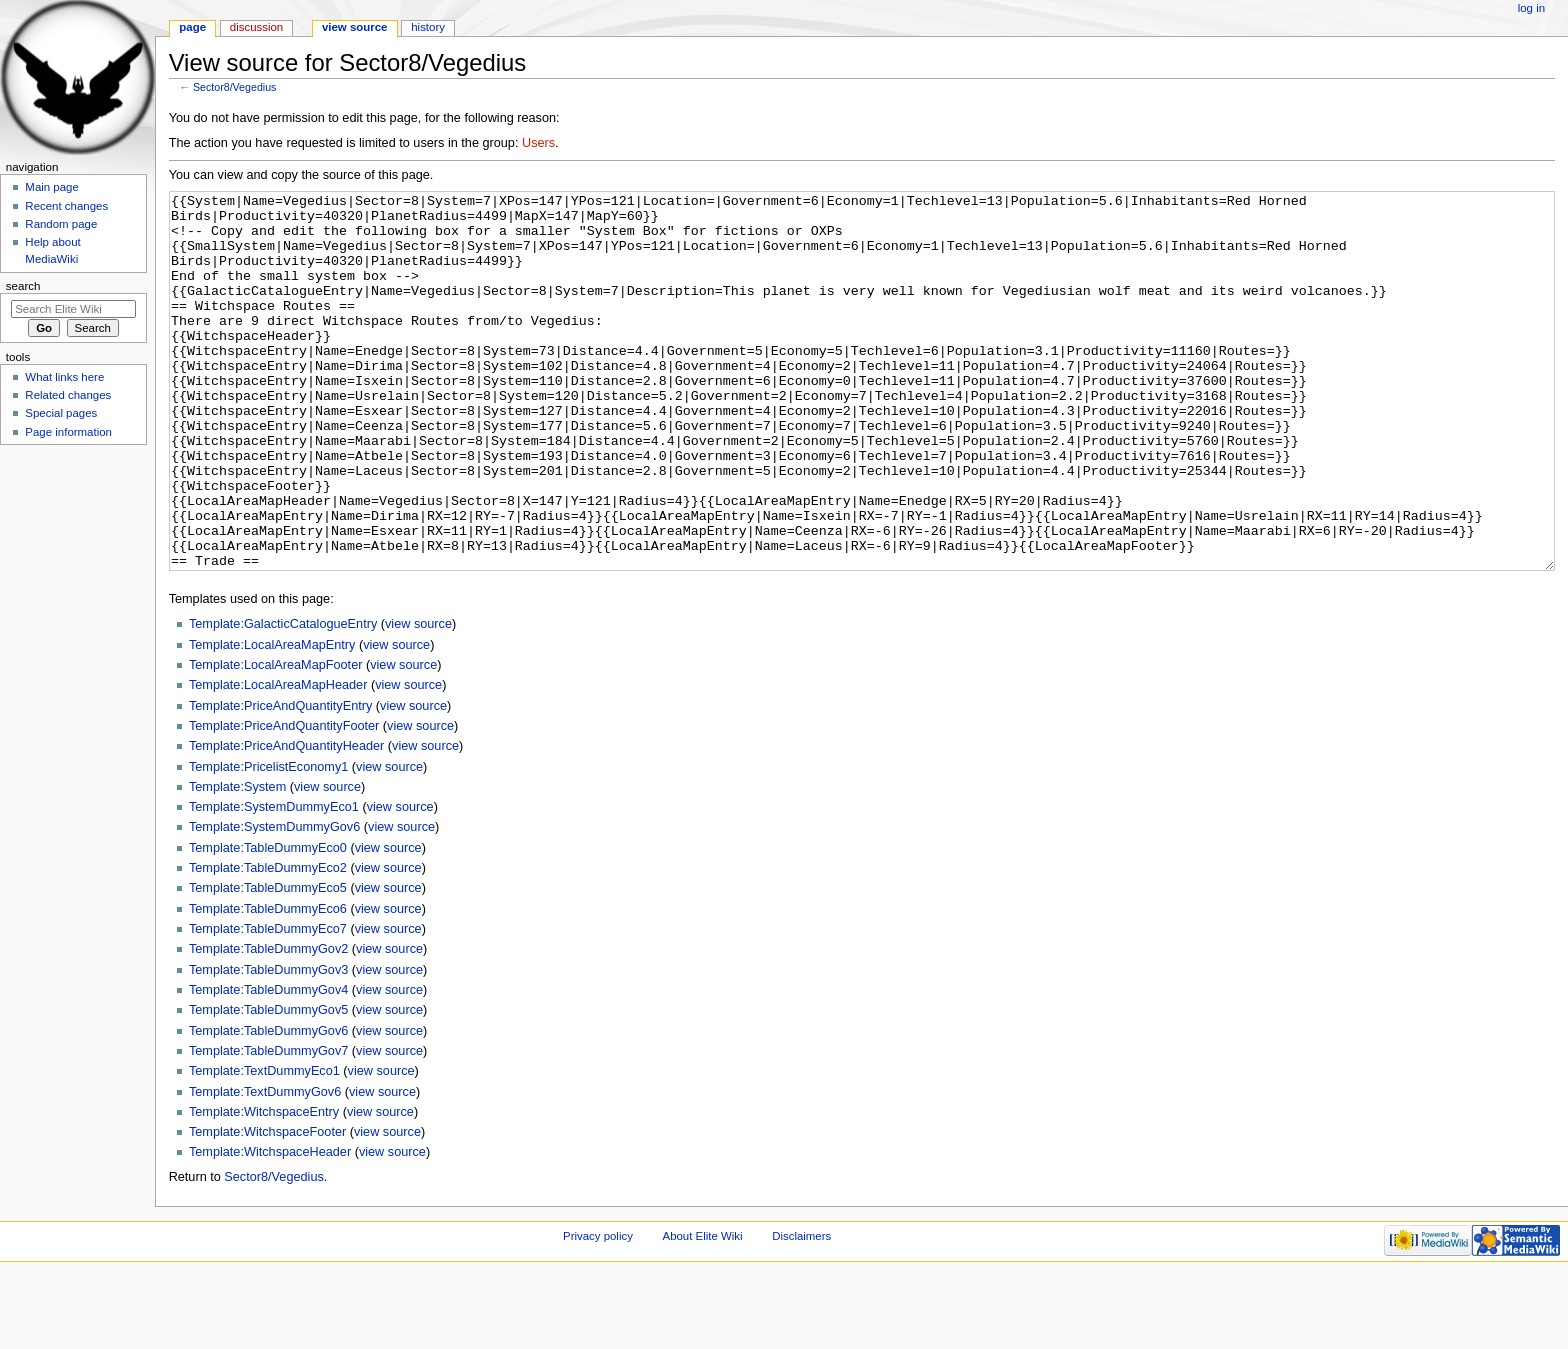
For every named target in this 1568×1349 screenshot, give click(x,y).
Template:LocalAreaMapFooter (276, 740)
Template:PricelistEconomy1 (268, 842)
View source (355, 27)
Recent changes (66, 206)
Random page (61, 224)
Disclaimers (801, 1311)
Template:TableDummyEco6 (268, 984)
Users (538, 143)
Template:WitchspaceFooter (267, 1207)
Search (23, 286)
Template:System (237, 862)
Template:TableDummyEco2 (268, 943)
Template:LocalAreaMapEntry (272, 720)
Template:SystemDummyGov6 (274, 902)
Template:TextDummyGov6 (265, 1167)
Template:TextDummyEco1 (264, 1146)
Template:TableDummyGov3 (268, 1045)
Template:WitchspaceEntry (264, 1187)
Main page (52, 187)
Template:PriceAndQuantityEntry (280, 781)
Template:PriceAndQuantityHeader (286, 821)
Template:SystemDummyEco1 (274, 882)
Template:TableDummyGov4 (268, 1065)
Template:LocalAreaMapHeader (278, 760)
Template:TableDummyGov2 (268, 1024)
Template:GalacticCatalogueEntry (283, 699)
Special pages (61, 413)
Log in (1531, 8)
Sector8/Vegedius (235, 87)
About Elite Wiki (703, 1311)
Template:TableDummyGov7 (268, 1126)
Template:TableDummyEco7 (268, 1004)
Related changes (68, 395)
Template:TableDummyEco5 (268, 963)
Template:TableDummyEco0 (268, 923)
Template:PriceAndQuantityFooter (284, 801)
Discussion (256, 27)
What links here (64, 377)
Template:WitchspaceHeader (270, 1227)
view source (418, 699)
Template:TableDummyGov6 (268, 1106)
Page (192, 27)
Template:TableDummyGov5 (268, 1085)
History (428, 27)
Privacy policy (598, 1311)
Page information (68, 432)
